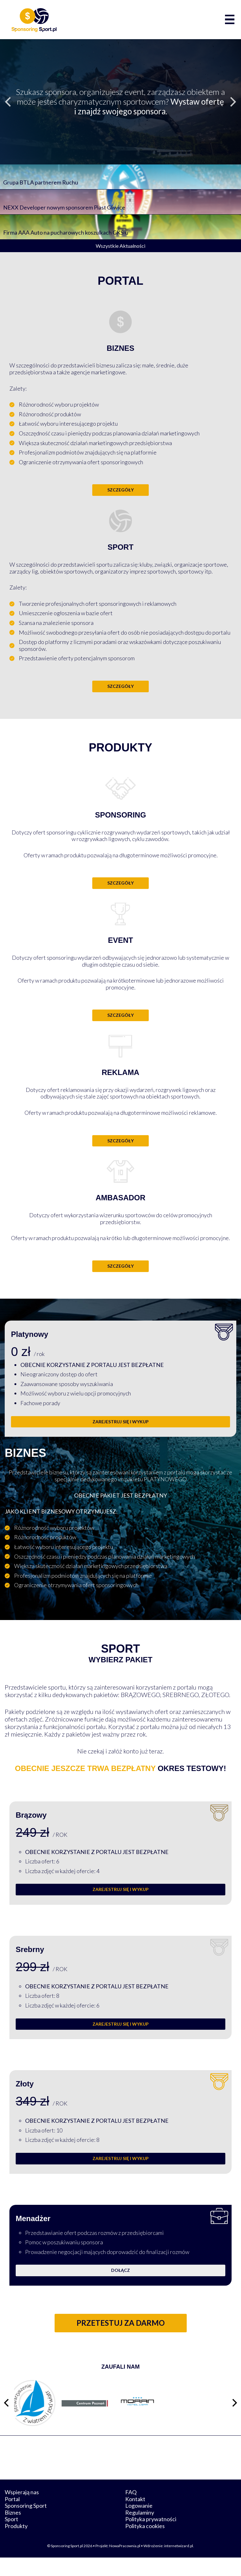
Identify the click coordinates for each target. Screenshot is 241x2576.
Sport (11, 2537)
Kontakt (135, 2517)
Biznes (13, 2530)
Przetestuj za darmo (121, 2322)
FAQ (131, 2510)
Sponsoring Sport (26, 2524)
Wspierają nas (22, 2510)
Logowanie (139, 2524)
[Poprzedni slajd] (8, 102)
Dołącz (120, 2270)
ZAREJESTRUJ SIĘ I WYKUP (121, 1421)
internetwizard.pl (178, 2564)
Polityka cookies (145, 2544)
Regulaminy (139, 2530)
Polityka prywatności (150, 2537)
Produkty (16, 2544)
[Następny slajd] (233, 102)
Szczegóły (120, 489)
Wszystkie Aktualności (120, 246)
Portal (12, 2517)
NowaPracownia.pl (124, 2564)
